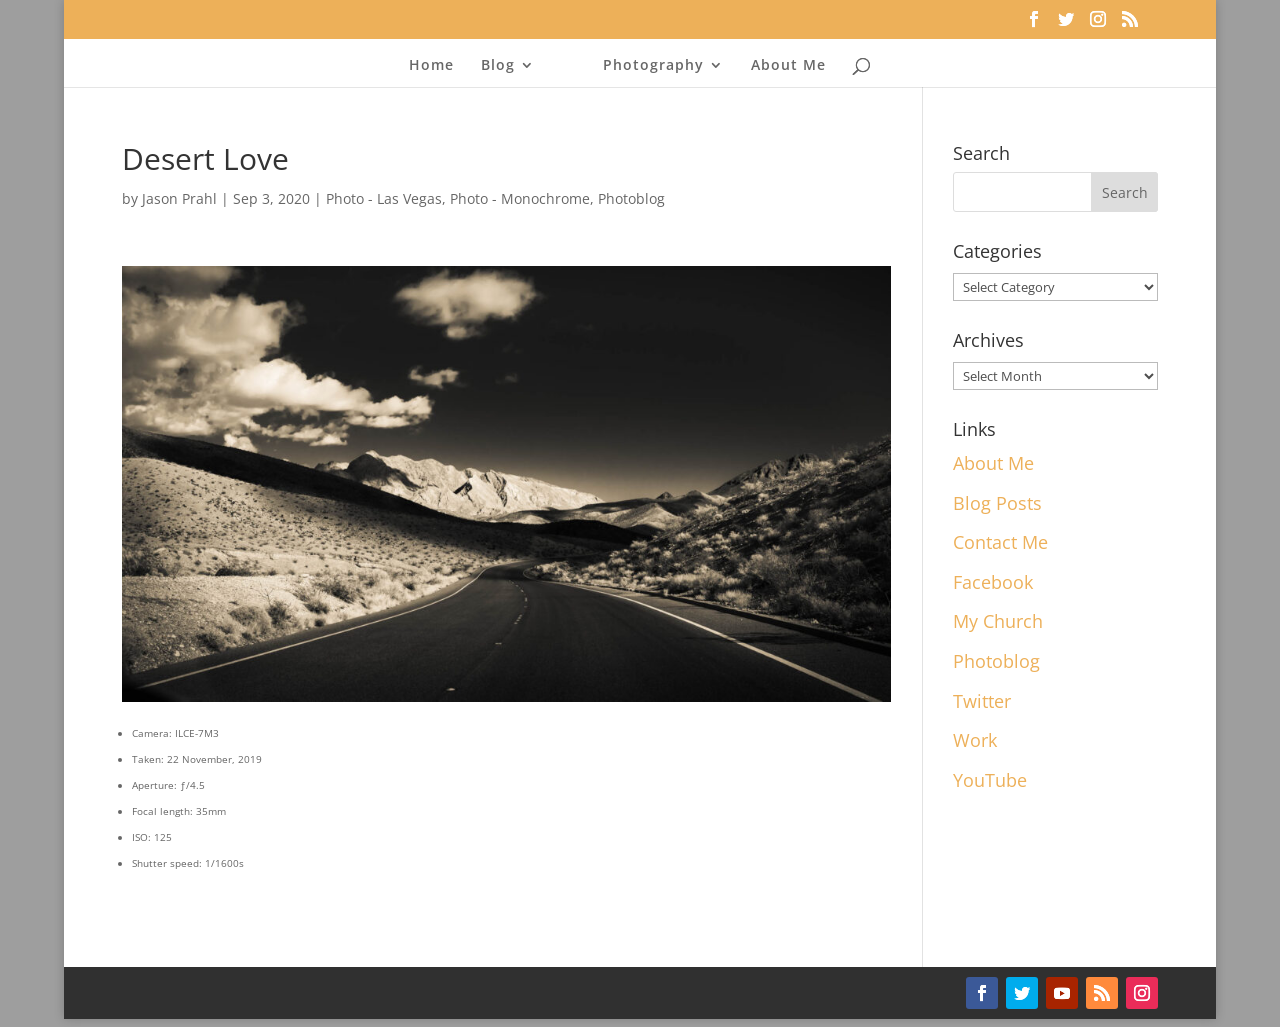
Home (431, 66)
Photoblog (631, 198)
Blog (498, 66)
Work (975, 740)
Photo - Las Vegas (384, 198)
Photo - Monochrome (520, 198)
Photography (653, 66)
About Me (788, 66)
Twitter (982, 701)
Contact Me (1000, 542)
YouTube (990, 780)
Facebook (993, 582)
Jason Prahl (179, 198)
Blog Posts (997, 503)
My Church (998, 621)
